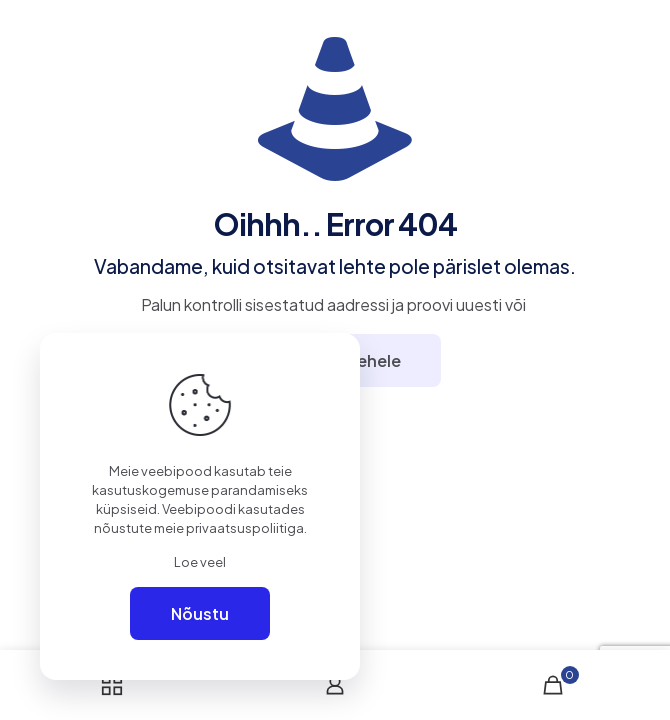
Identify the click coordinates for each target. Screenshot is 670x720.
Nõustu (200, 613)
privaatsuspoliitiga (245, 528)
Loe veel (200, 562)
